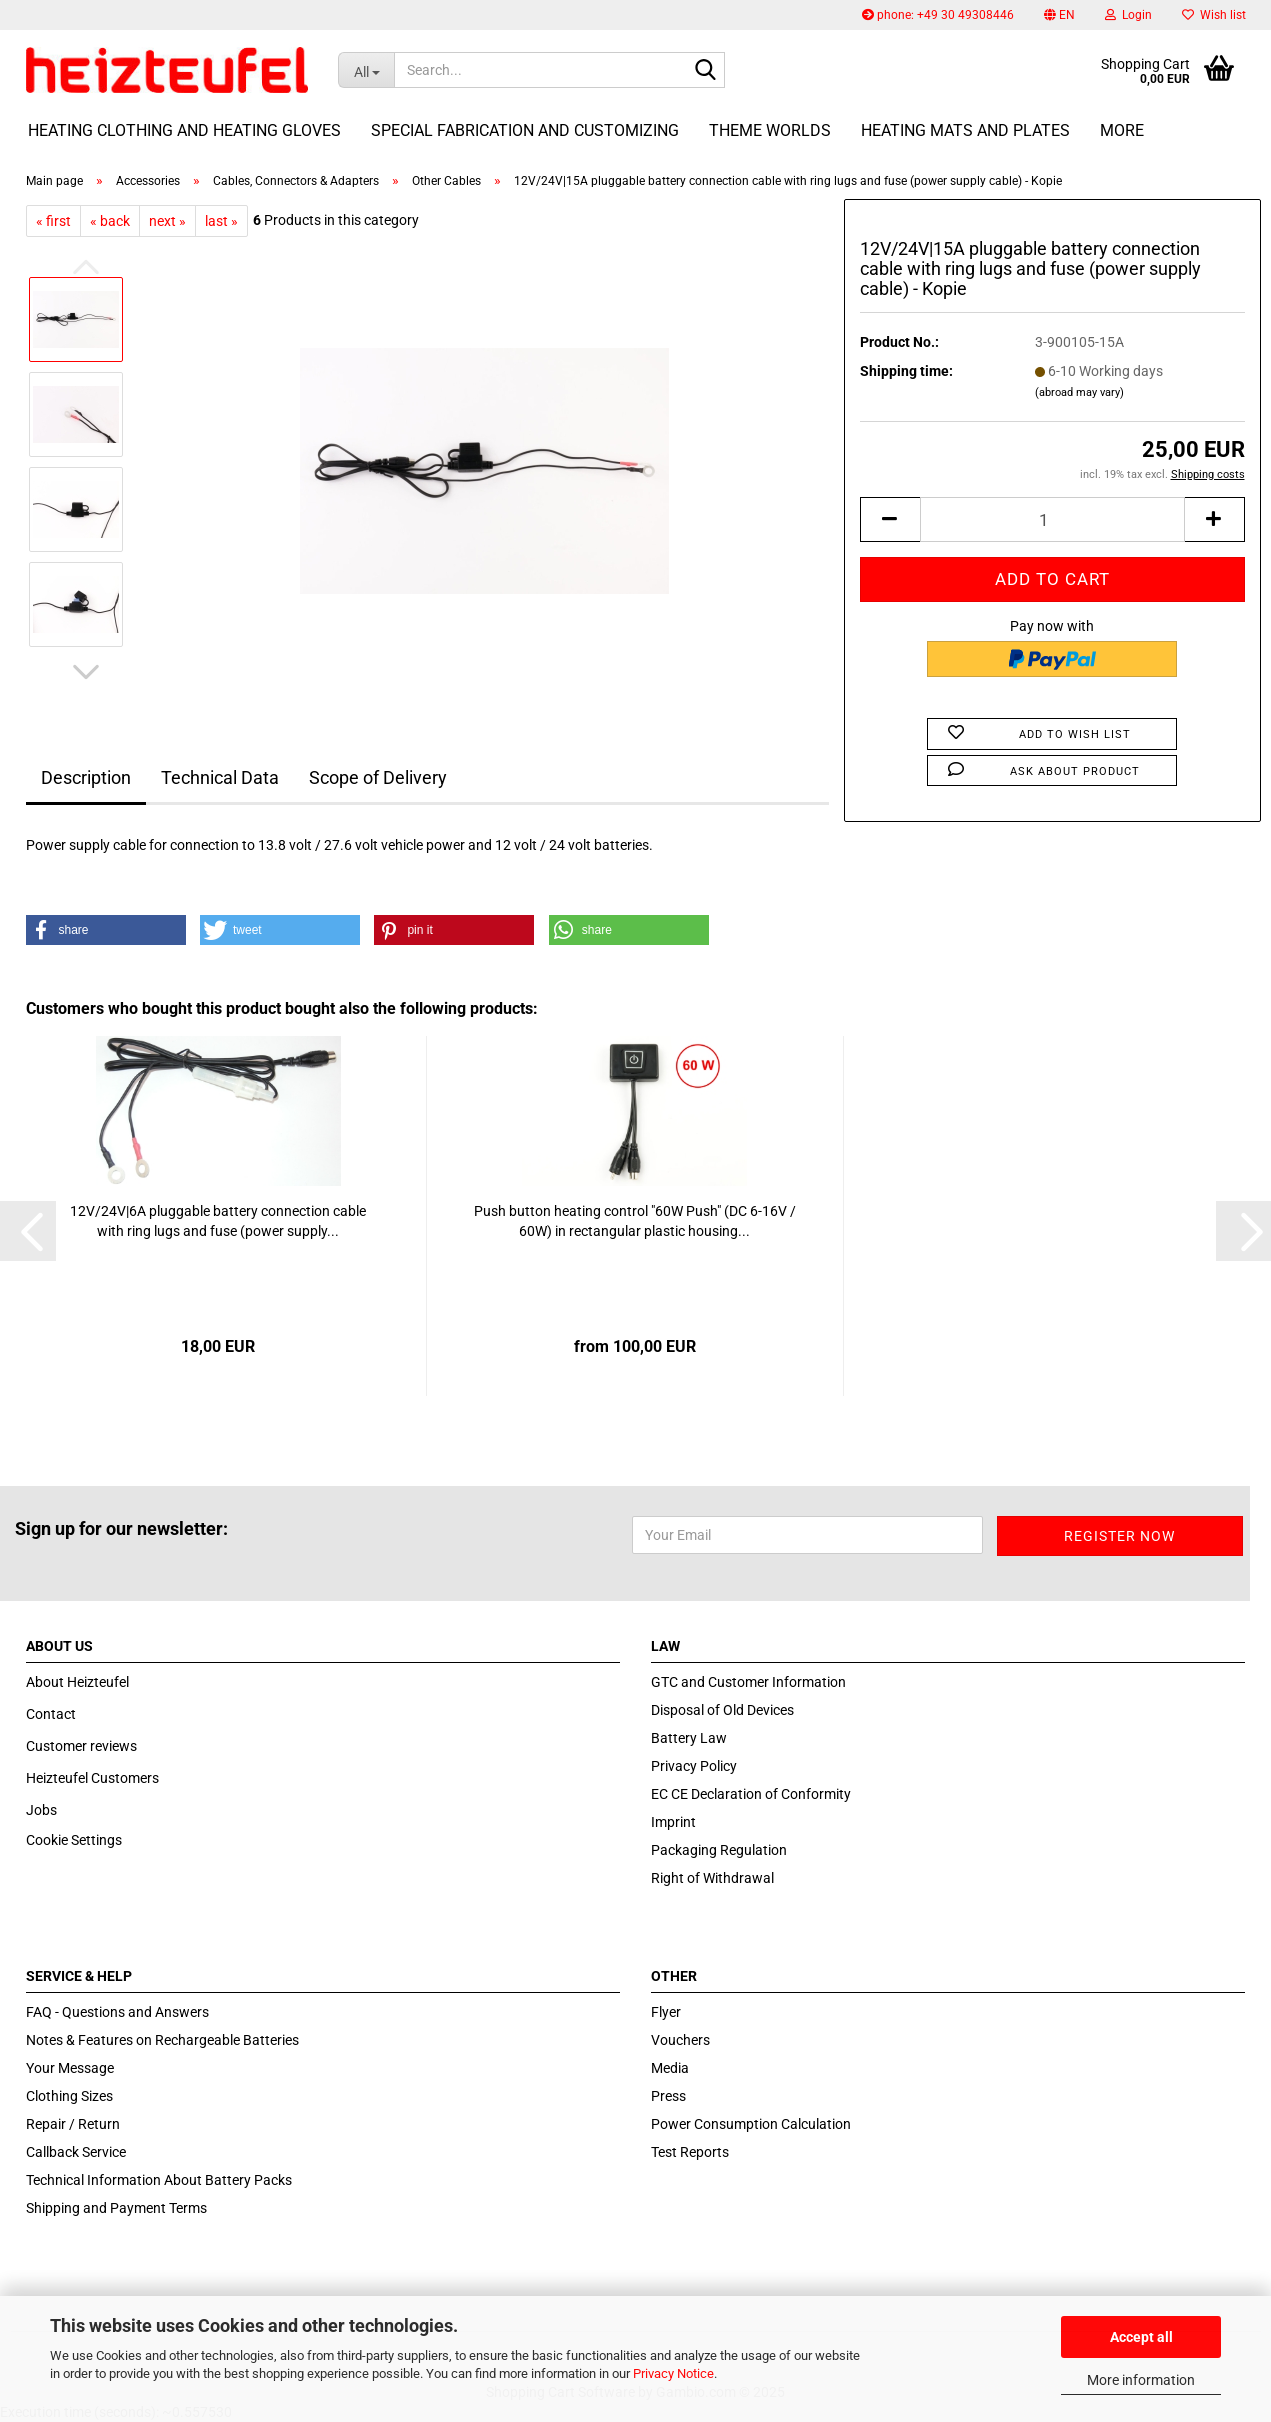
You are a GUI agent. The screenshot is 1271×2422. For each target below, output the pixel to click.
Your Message (70, 2068)
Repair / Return (73, 2124)
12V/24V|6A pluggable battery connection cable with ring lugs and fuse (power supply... (218, 1221)
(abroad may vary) (1079, 392)
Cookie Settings (74, 1840)
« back (110, 221)
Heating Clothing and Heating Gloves (184, 130)
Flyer (666, 2012)
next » (167, 221)
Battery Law (689, 1738)
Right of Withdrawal (712, 1878)
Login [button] (1128, 15)
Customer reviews (81, 1746)
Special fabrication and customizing (525, 130)
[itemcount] (1052, 519)
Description (86, 777)
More (1122, 130)
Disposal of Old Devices (722, 1710)
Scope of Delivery (378, 777)
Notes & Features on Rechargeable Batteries (162, 2040)
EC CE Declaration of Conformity (751, 1794)
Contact (51, 1714)
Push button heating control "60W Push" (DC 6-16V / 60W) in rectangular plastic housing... (635, 1221)
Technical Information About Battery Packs (159, 2180)
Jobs (41, 1810)
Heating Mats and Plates (965, 130)
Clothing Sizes (69, 2096)
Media (670, 2068)
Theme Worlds (770, 130)
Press (668, 2096)
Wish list (1214, 15)
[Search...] (366, 70)
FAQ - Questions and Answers (117, 2012)
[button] (1059, 15)
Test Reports (690, 2152)
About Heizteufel (77, 1682)
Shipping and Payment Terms (116, 2208)
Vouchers (680, 2040)
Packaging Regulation (719, 1850)
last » (221, 221)
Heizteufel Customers (92, 1778)
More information (1141, 2380)
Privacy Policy (694, 1766)
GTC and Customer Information (748, 1682)
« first (53, 221)
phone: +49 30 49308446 (938, 15)
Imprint (673, 1822)
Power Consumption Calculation (751, 2124)
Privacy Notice (673, 2373)
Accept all (1141, 2337)
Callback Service (76, 2152)
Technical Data (220, 777)
